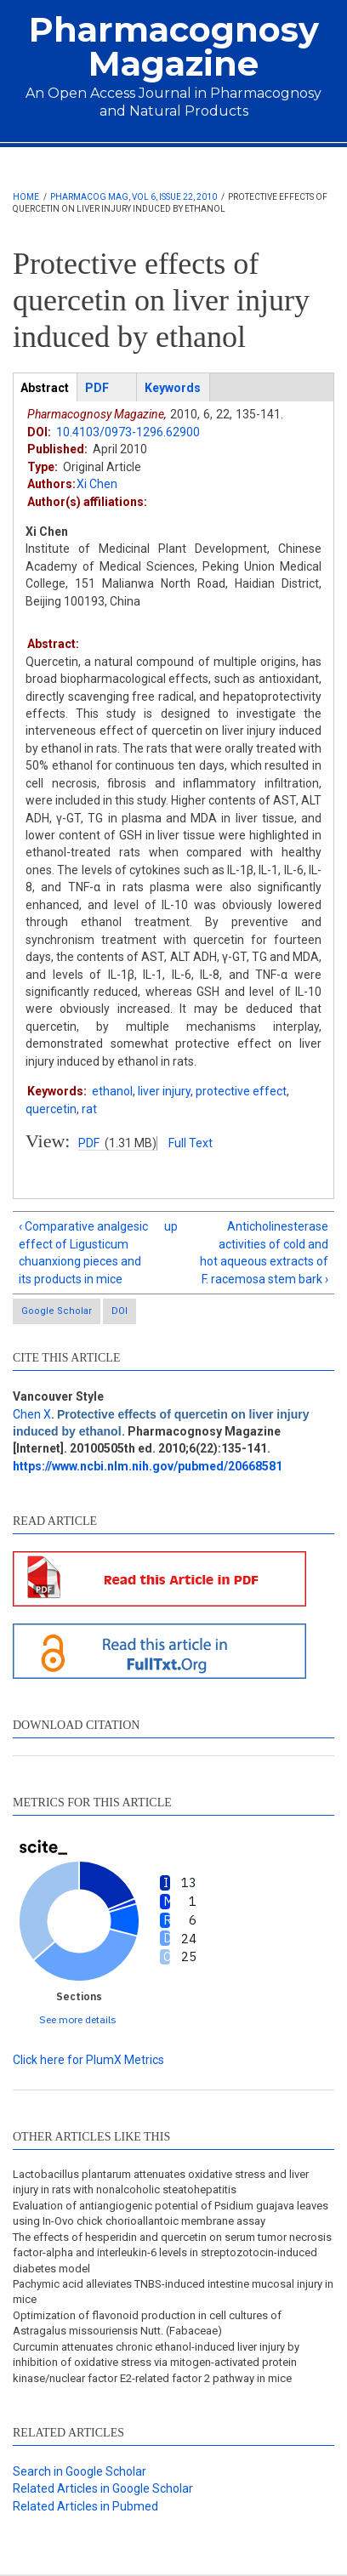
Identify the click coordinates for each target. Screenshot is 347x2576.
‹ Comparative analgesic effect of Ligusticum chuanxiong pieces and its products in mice (83, 1252)
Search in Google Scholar (79, 2471)
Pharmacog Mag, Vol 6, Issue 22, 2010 (133, 197)
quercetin (51, 1109)
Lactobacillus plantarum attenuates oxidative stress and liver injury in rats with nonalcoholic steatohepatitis (161, 2182)
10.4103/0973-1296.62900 (128, 432)
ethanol (112, 1091)
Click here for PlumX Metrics (88, 2060)
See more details (78, 2019)
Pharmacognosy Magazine (174, 46)
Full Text (190, 1143)
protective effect (241, 1091)
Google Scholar (56, 1310)
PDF (89, 1143)
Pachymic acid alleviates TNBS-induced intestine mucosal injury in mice (173, 2291)
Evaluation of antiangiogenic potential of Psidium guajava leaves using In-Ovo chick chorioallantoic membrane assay (170, 2213)
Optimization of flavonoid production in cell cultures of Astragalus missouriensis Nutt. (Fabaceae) (147, 2323)
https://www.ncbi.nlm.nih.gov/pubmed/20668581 (147, 1466)
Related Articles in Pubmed (85, 2506)
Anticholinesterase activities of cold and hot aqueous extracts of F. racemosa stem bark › (264, 1252)
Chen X (32, 1414)
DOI (119, 1310)
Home (26, 197)
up (170, 1226)
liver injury (164, 1091)
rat (89, 1109)
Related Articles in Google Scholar (103, 2488)
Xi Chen (97, 484)
